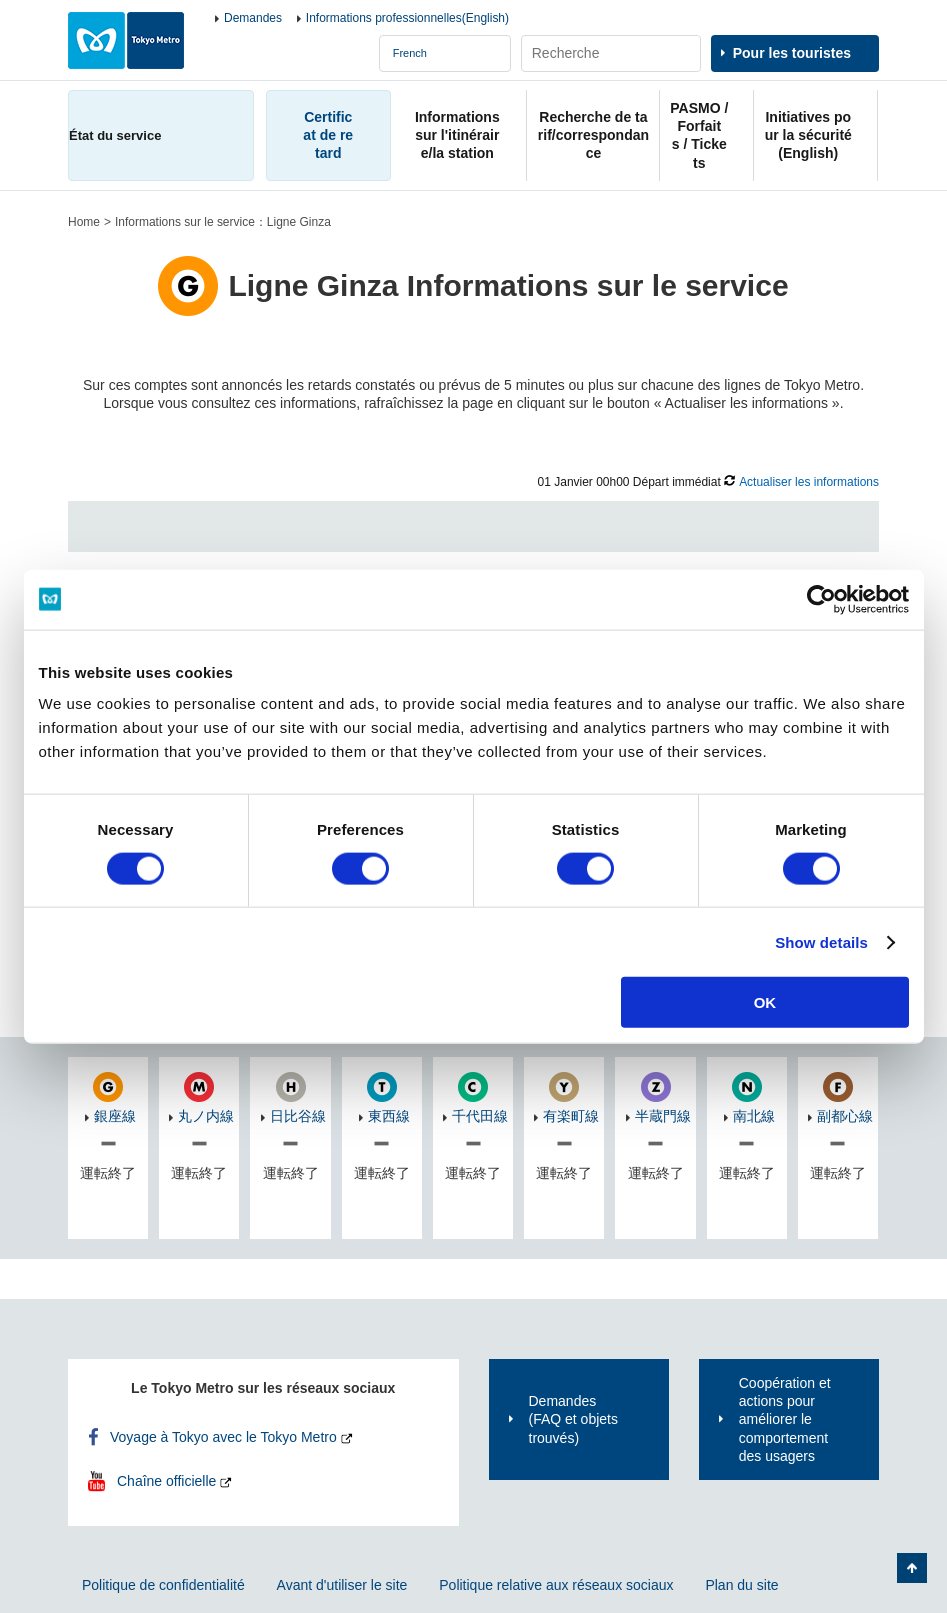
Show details (821, 941)
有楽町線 (571, 1116)
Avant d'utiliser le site (342, 1585)
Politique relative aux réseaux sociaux (556, 1585)
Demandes (253, 18)
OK (765, 1002)
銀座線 (115, 1116)
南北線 (754, 1116)
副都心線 (845, 1116)
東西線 (389, 1116)
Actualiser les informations (809, 482)
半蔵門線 (663, 1116)
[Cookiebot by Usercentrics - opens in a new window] (821, 599)
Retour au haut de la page (912, 1568)
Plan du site (741, 1585)
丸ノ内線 (206, 1116)
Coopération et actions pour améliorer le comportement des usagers (785, 1419)
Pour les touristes (792, 53)
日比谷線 (298, 1116)
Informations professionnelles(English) (407, 18)
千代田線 (480, 1116)
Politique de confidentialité (163, 1585)
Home (84, 222)
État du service (115, 135)
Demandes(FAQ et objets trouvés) (573, 1419)
